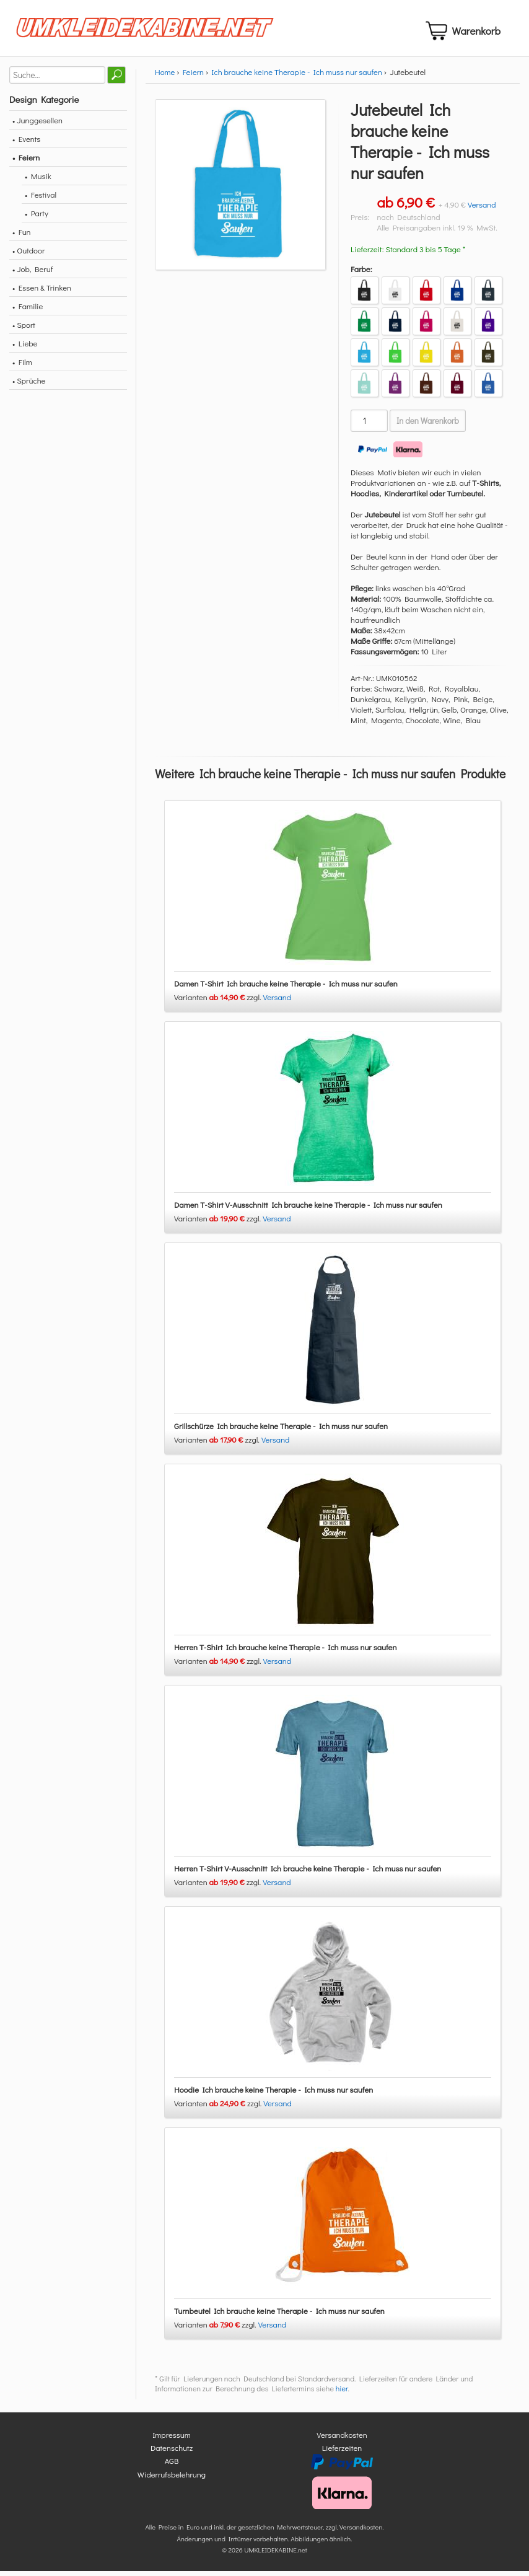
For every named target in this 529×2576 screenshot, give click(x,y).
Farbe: (361, 273)
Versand (482, 209)
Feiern (193, 76)
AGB (172, 2466)
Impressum (171, 2439)
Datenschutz (172, 2452)
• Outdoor (28, 255)
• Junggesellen (37, 125)
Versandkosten (342, 2439)
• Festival (40, 199)
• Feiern (26, 162)
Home (165, 76)
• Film (22, 366)
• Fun (21, 236)
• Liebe (24, 348)
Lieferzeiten (342, 2452)
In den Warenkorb (427, 425)
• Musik (38, 180)
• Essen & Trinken (41, 292)
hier (342, 2393)
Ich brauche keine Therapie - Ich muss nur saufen (296, 76)
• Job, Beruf (32, 273)
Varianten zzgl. (218, 1001)
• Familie (27, 311)
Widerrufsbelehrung (172, 2479)
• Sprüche (28, 385)
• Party (36, 218)
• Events (26, 143)
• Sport (23, 329)
